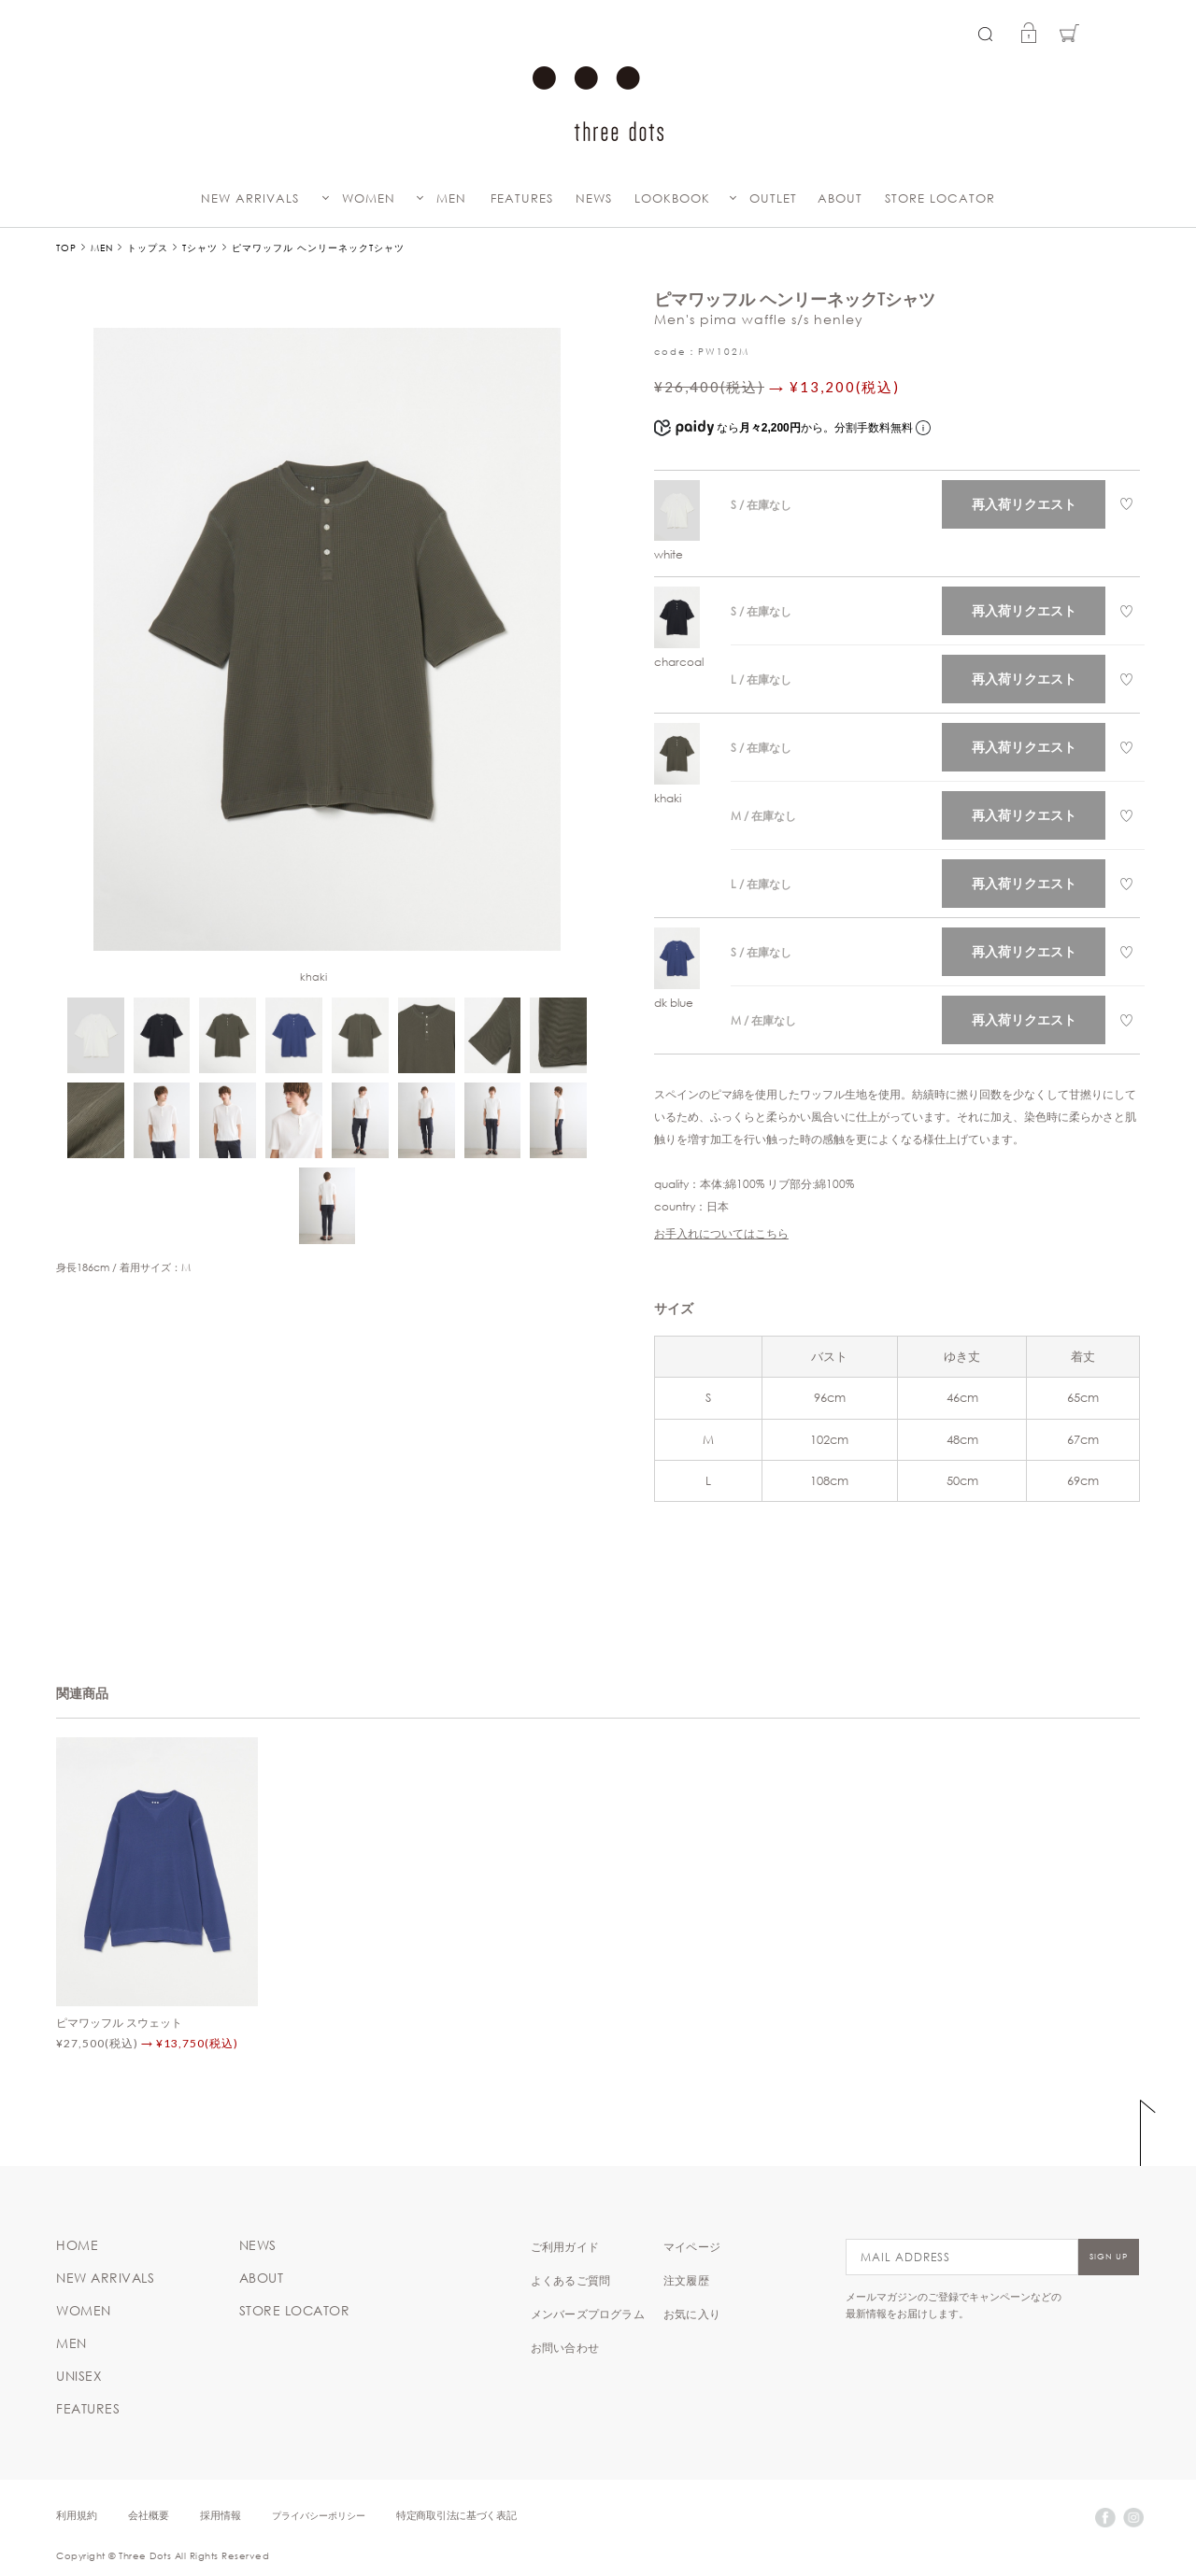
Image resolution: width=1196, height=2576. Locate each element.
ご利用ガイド (565, 2246)
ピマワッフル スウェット (119, 2022)
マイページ (691, 2246)
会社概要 (148, 2515)
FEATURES (522, 198)
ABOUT (840, 198)
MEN (451, 198)
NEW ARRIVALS (250, 198)
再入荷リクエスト (1024, 504)
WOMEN (368, 198)
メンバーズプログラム (588, 2313)
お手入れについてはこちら (721, 1232)
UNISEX (79, 2376)
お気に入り (691, 2313)
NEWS (594, 198)
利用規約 (76, 2515)
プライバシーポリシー (318, 2515)
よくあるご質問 (570, 2280)
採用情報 (220, 2515)
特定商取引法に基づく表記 (456, 2515)
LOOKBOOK (672, 198)
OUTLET (773, 198)
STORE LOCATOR (940, 198)
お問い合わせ (565, 2347)
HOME (77, 2245)
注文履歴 (686, 2280)
